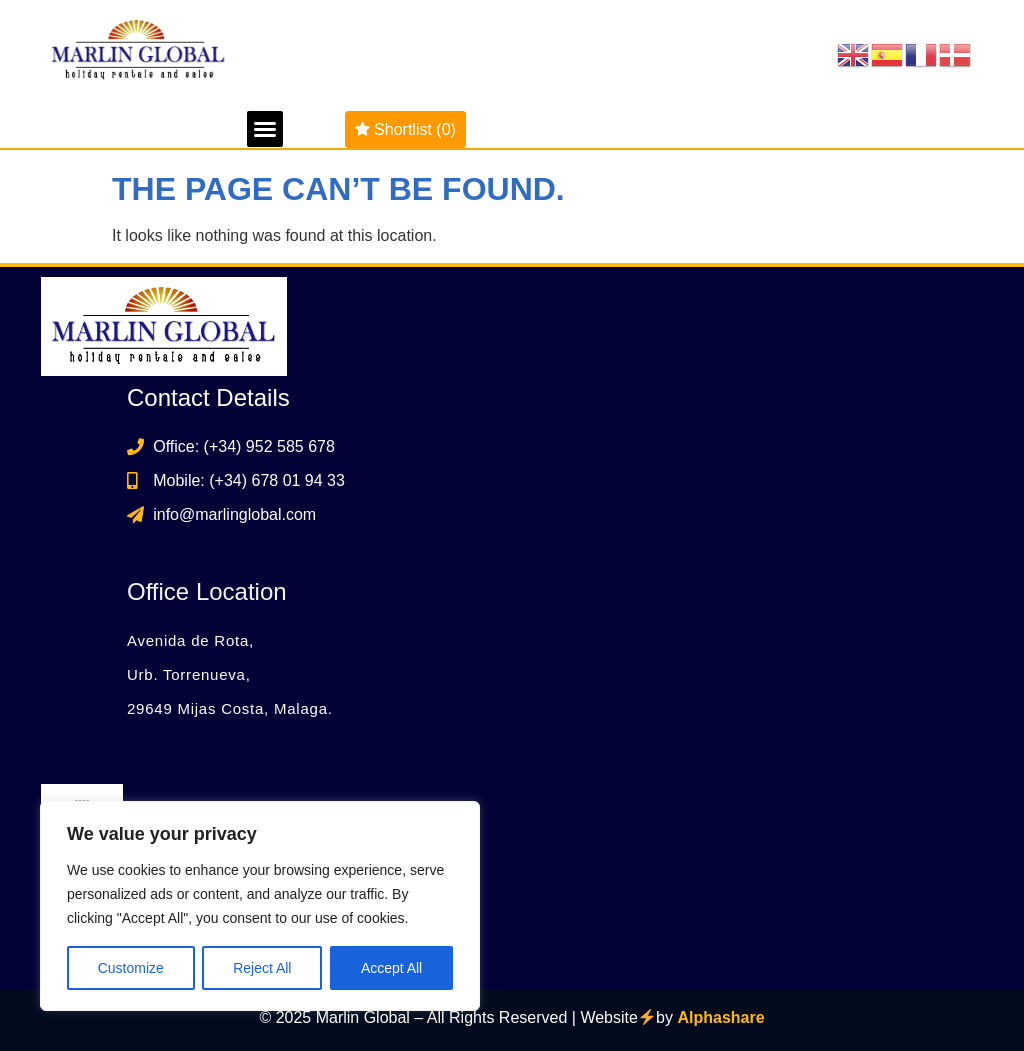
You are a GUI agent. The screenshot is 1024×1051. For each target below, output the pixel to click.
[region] (260, 906)
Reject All (262, 968)
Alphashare (720, 1018)
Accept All (391, 968)
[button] (265, 129)
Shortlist (405, 129)
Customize (131, 968)
